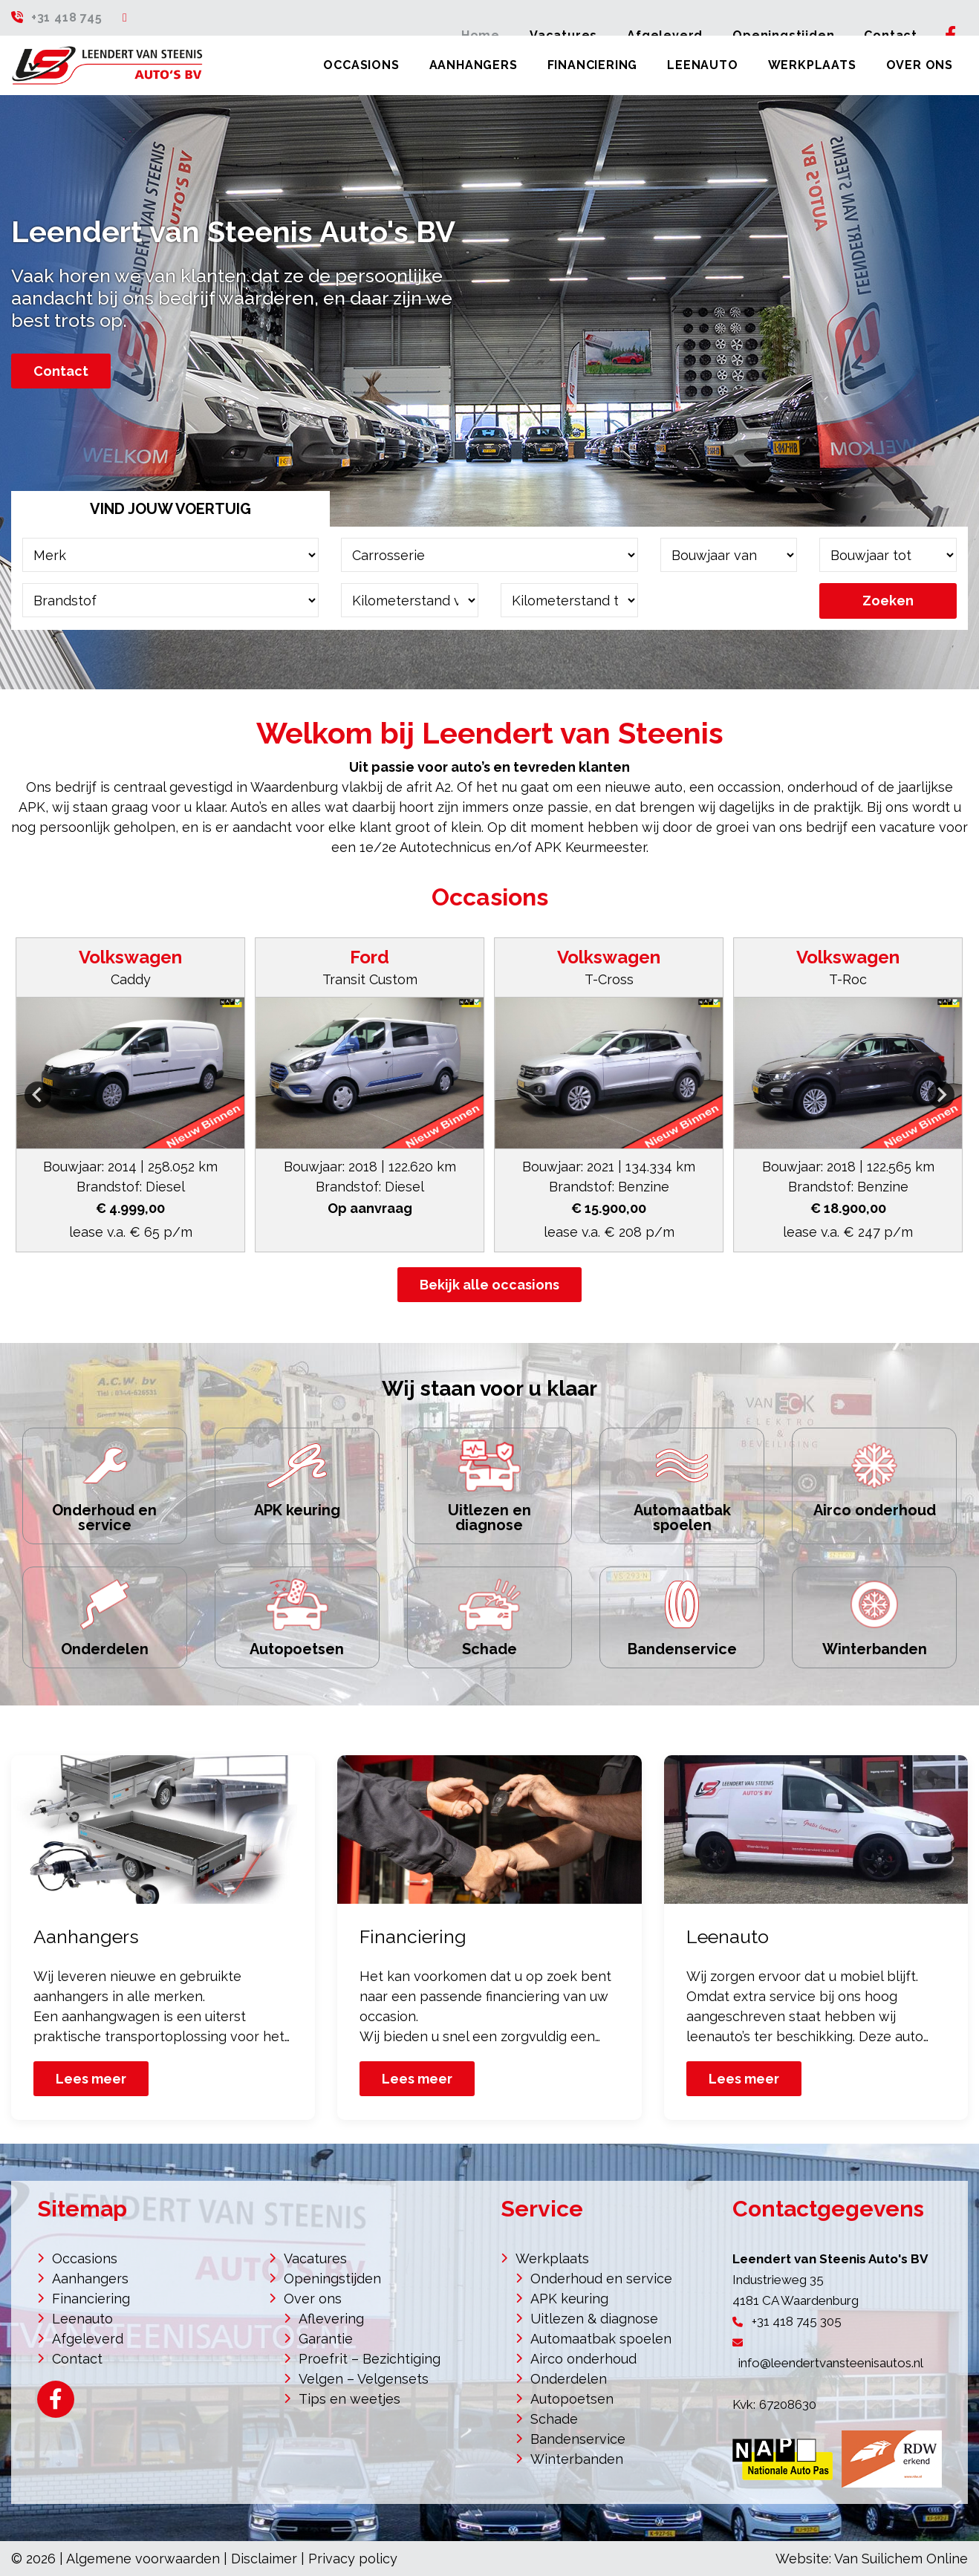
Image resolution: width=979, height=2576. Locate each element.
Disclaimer (264, 2558)
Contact (60, 371)
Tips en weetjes (349, 2399)
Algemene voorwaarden (143, 2558)
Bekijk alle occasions (489, 1284)
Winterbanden (576, 2459)
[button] (130, 1094)
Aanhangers (473, 65)
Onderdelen (568, 2379)
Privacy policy (352, 2558)
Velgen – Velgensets (364, 2379)
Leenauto (702, 65)
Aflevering (331, 2318)
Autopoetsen (572, 2399)
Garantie (326, 2338)
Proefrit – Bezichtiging (369, 2359)
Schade (554, 2419)
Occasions (361, 65)
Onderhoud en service (601, 2278)
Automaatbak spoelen (600, 2338)
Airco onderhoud (583, 2359)
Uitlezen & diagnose (594, 2318)
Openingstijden (332, 2278)
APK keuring (569, 2298)
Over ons (919, 65)
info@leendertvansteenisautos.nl (830, 2362)
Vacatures (315, 2258)
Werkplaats (812, 65)
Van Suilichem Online (901, 2558)
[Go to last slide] (38, 1095)
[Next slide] (941, 1095)
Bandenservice (577, 2439)
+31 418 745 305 (797, 2321)
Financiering (592, 65)
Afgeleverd (87, 2338)
